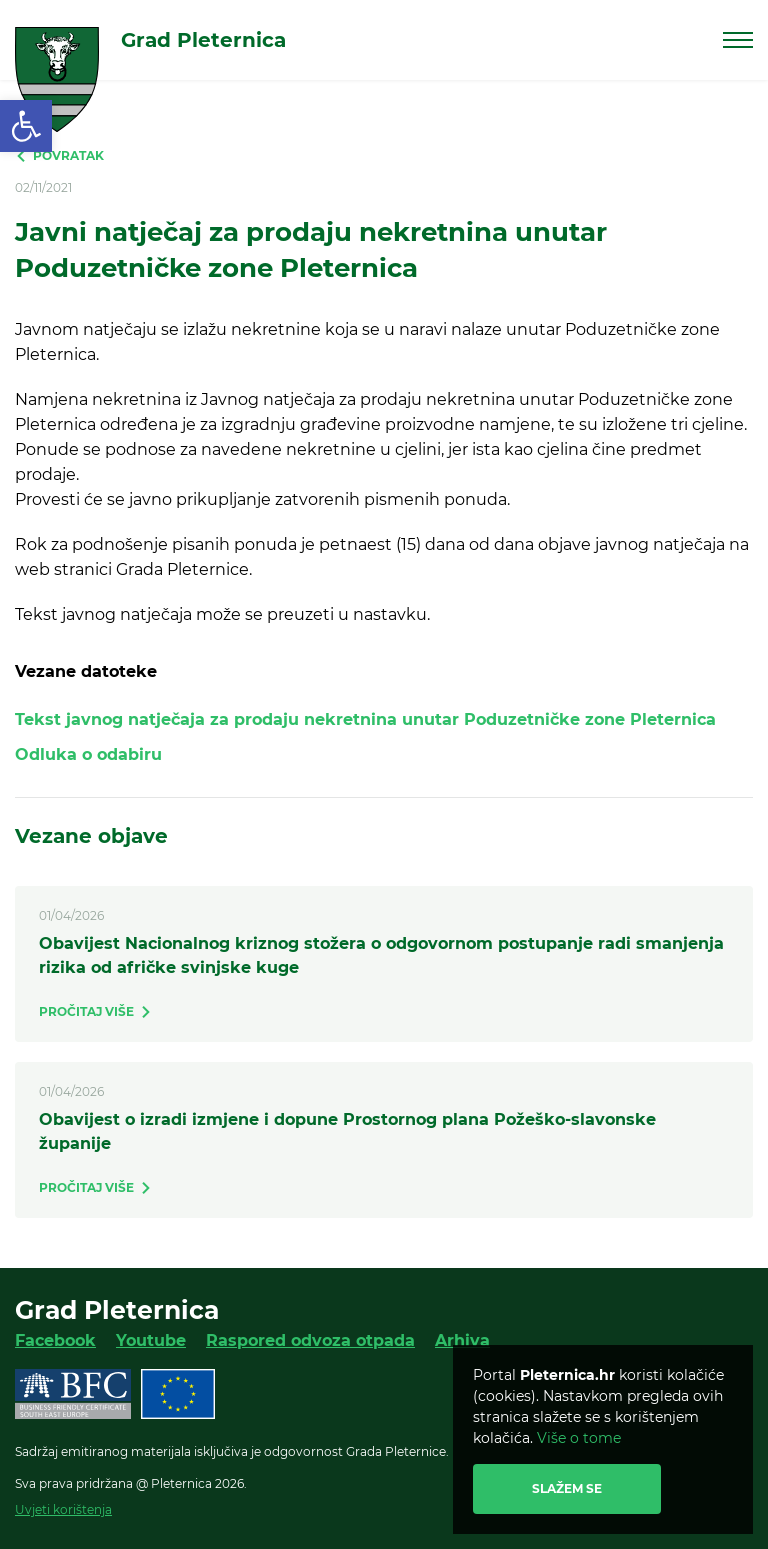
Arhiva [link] (462, 1340)
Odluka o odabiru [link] (88, 754)
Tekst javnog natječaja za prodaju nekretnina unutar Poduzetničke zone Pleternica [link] (365, 719)
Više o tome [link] (579, 1438)
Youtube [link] (151, 1340)
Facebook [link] (55, 1340)
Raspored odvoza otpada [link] (310, 1340)
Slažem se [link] (567, 1488)
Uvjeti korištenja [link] (63, 1509)
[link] (26, 126)
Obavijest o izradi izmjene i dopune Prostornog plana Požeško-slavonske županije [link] (347, 1131)
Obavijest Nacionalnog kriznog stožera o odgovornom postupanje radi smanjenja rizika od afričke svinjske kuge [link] (381, 955)
